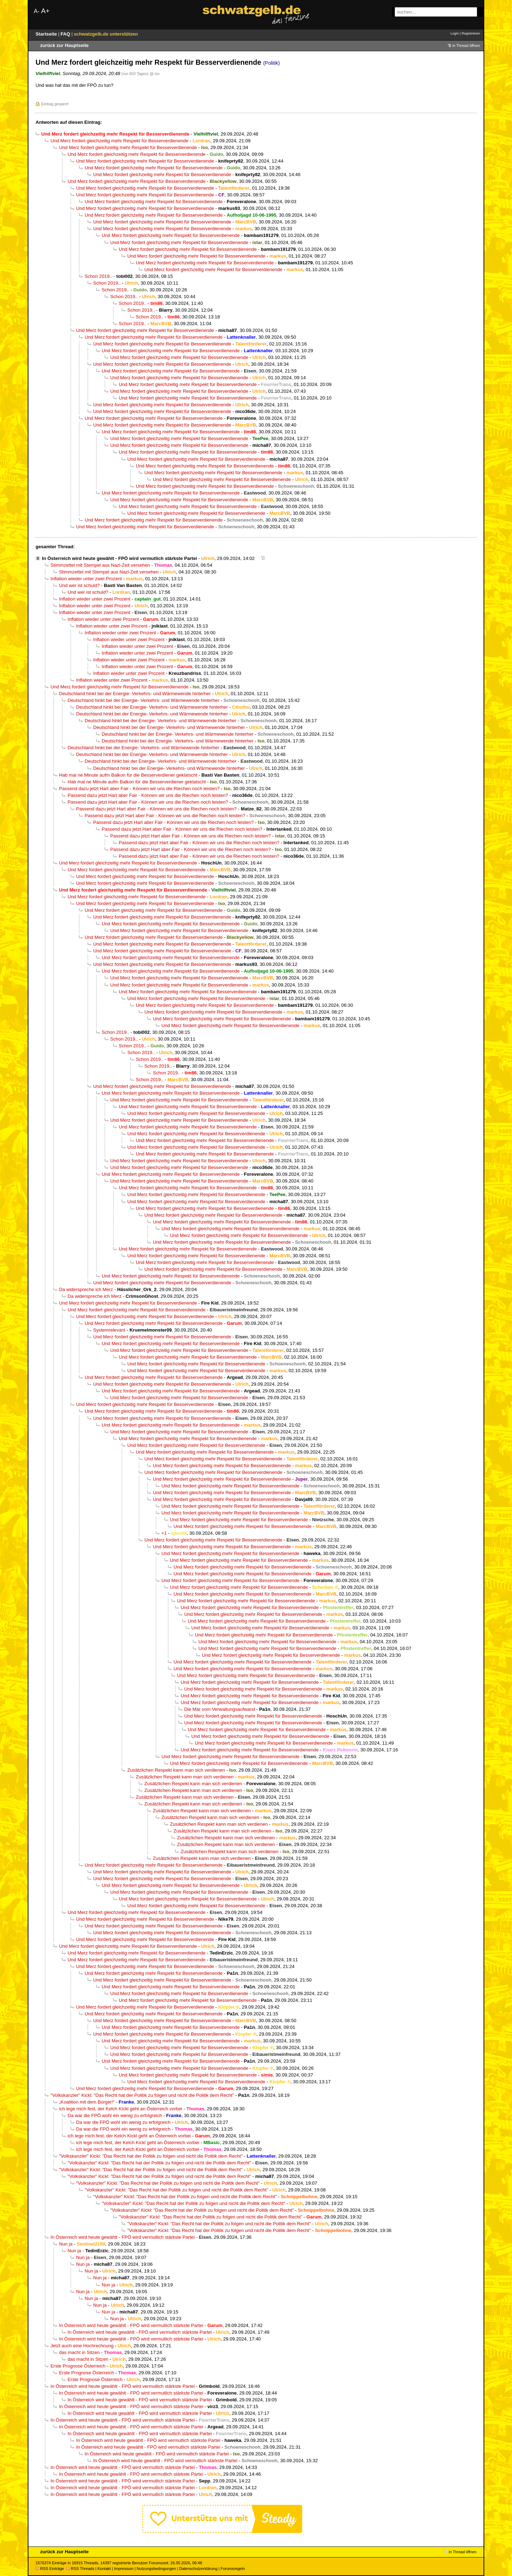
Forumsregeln (232, 2568)
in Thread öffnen (466, 45)
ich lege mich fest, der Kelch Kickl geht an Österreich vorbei (120, 2108)
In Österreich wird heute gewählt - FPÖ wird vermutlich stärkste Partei (119, 558)
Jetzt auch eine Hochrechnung (81, 2345)
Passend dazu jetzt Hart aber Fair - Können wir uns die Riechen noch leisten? (139, 788)
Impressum (124, 2568)
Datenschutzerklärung (198, 2568)
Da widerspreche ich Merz (86, 1289)
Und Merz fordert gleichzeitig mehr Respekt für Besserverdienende (119, 140)
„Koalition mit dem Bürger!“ (86, 2102)
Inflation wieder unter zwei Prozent (86, 578)
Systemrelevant (109, 1330)
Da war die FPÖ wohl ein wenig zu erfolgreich (115, 2115)
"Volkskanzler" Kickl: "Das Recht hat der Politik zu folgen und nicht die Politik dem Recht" (142, 2095)
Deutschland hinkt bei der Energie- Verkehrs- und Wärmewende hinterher (135, 693)
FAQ (65, 34)
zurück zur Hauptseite (64, 45)
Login (454, 33)
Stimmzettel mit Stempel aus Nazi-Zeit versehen (100, 565)
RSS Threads (80, 2568)
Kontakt (104, 2568)
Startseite (47, 34)
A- (36, 11)
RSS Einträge (50, 2568)
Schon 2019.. (98, 276)
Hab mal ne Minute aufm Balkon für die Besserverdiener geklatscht (128, 775)
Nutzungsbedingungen (156, 2568)
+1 (164, 1533)
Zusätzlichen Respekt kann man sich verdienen (176, 1770)
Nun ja (66, 2244)
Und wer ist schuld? (79, 585)
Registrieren (471, 33)
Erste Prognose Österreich (78, 2366)
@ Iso (155, 74)
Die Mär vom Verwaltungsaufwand (219, 1709)
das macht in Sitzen (79, 2352)
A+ (45, 11)
